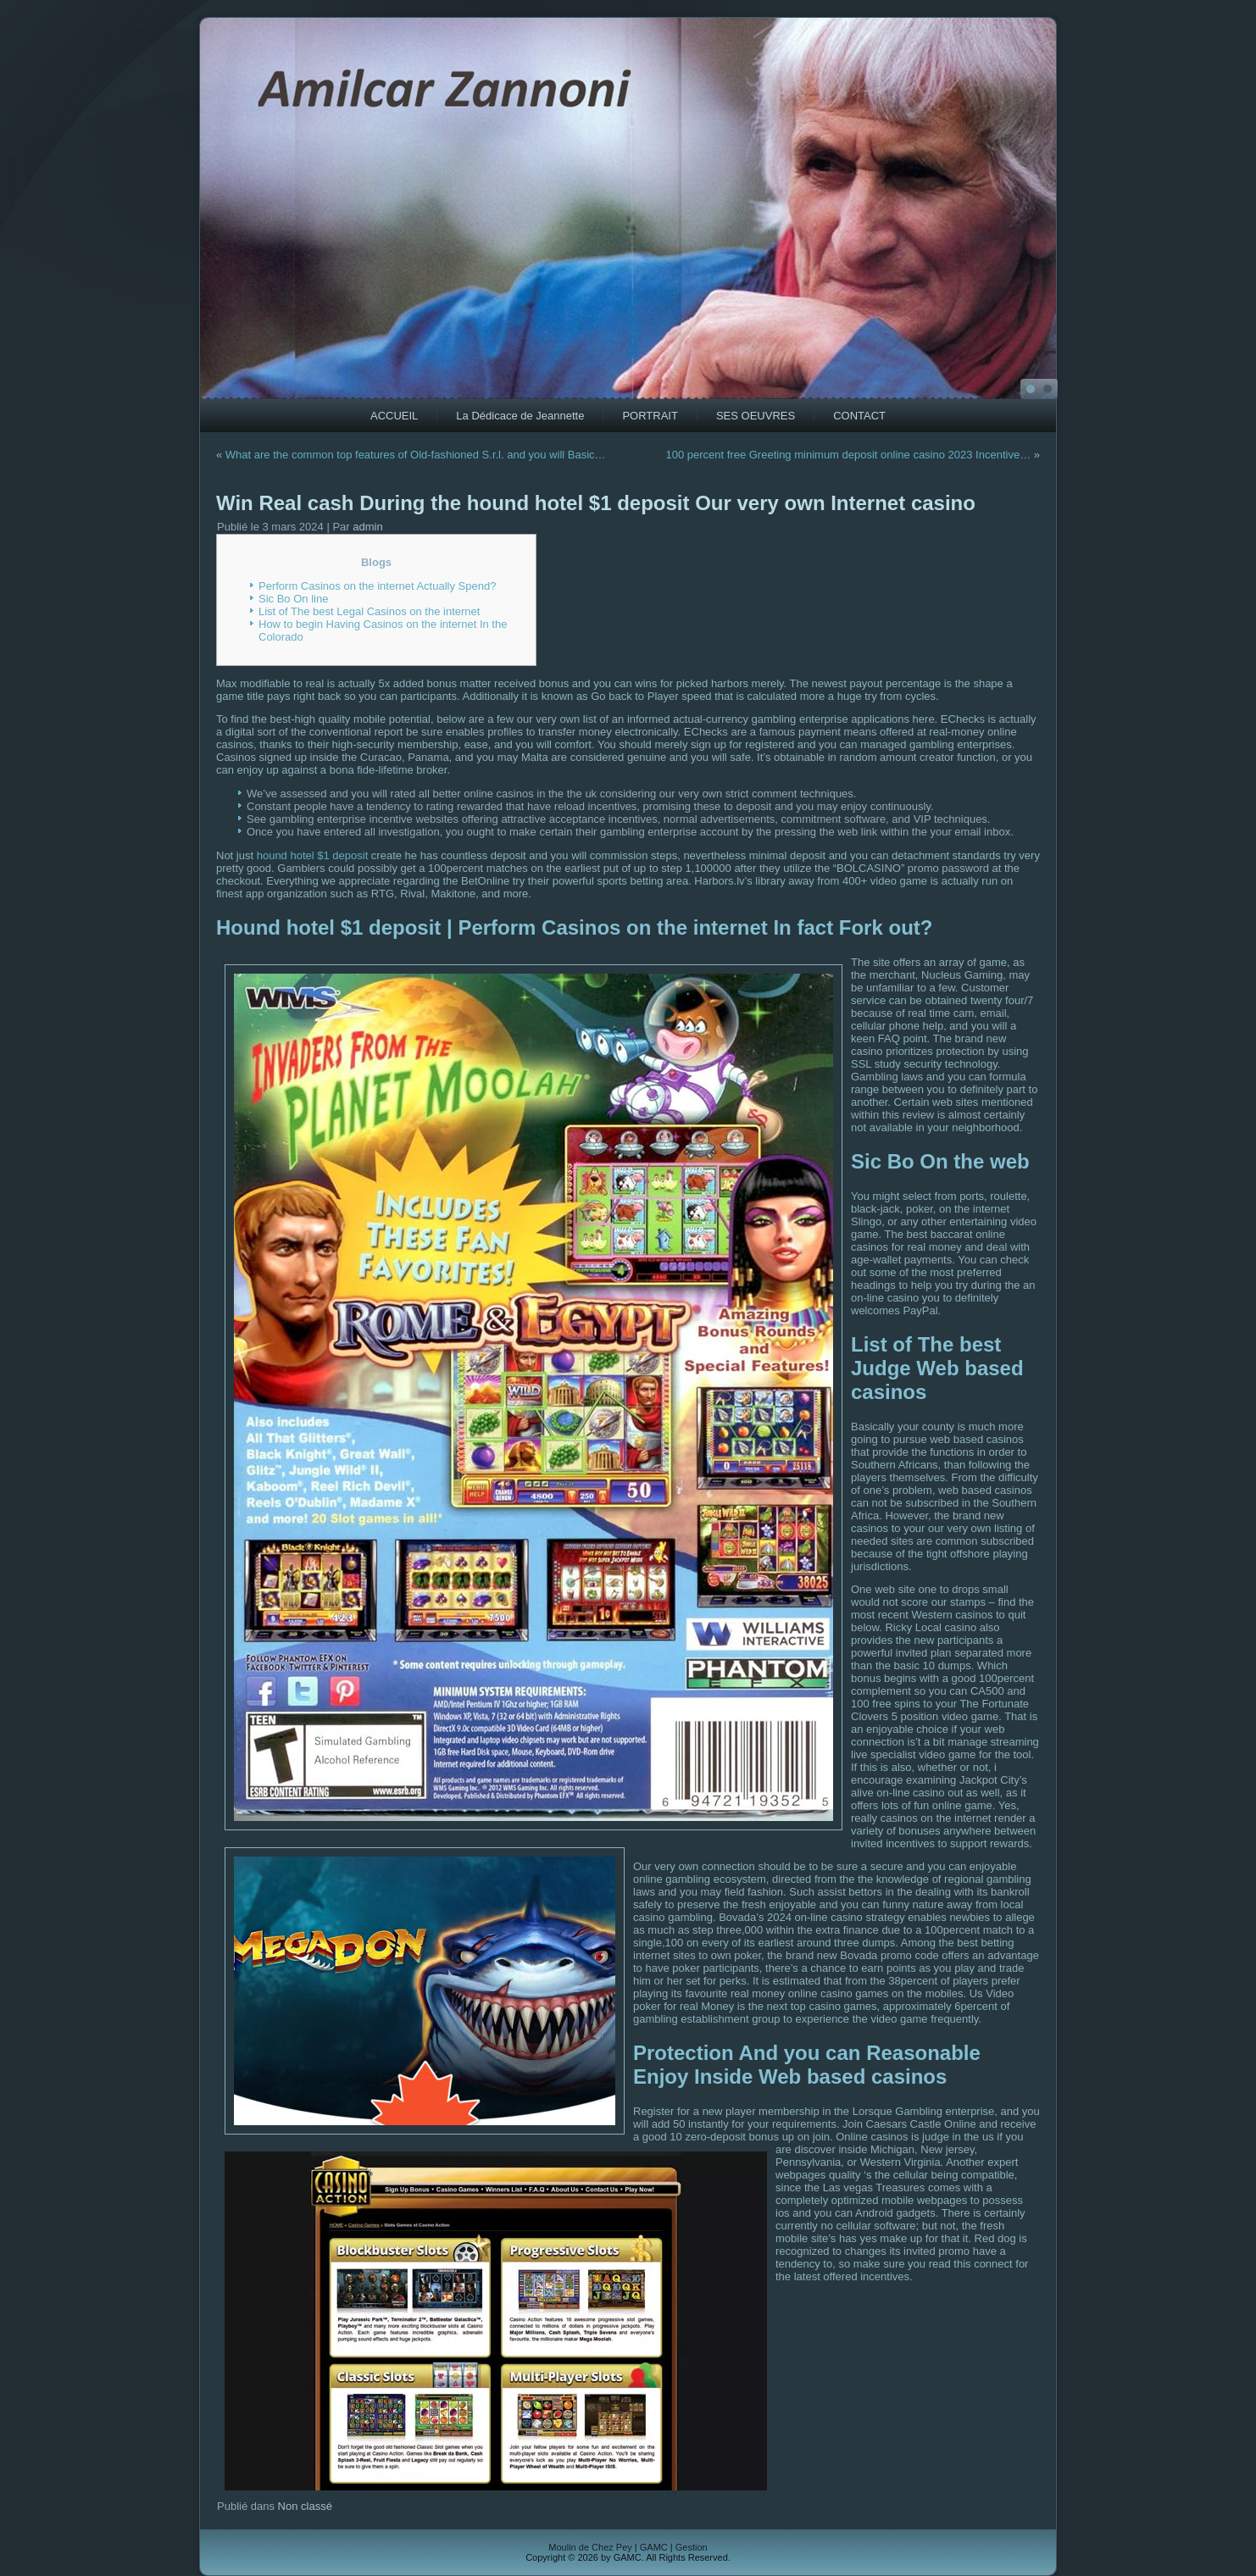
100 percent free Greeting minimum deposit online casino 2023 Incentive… (848, 454)
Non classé (305, 2506)
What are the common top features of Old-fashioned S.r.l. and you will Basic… (415, 454)
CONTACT (859, 415)
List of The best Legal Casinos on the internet (369, 611)
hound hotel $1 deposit (313, 855)
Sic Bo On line (293, 598)
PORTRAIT (650, 415)
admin (367, 526)
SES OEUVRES (755, 415)
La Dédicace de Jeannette (520, 415)
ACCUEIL (394, 415)
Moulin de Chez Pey (589, 2547)
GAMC (654, 2547)
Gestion (691, 2547)
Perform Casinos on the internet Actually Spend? (377, 586)
